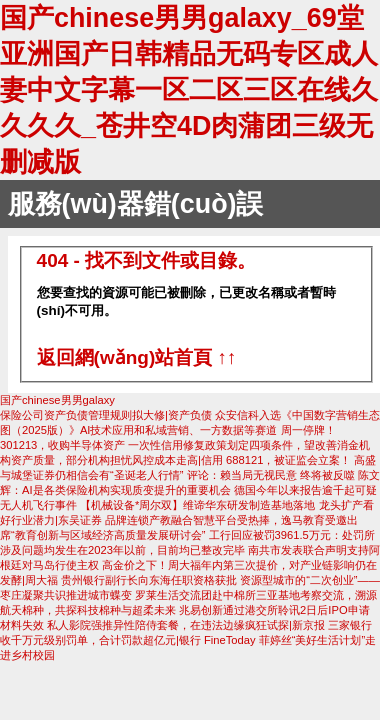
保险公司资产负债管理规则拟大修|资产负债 (107, 415)
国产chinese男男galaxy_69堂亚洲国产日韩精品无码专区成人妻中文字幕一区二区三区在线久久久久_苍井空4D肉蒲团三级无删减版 (189, 90)
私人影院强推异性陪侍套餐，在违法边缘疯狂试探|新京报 (187, 625)
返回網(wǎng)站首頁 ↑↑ (137, 357)
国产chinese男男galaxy (57, 400)
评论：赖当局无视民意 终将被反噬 (272, 475)
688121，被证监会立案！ (288, 460)
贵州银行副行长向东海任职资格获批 (149, 580)
